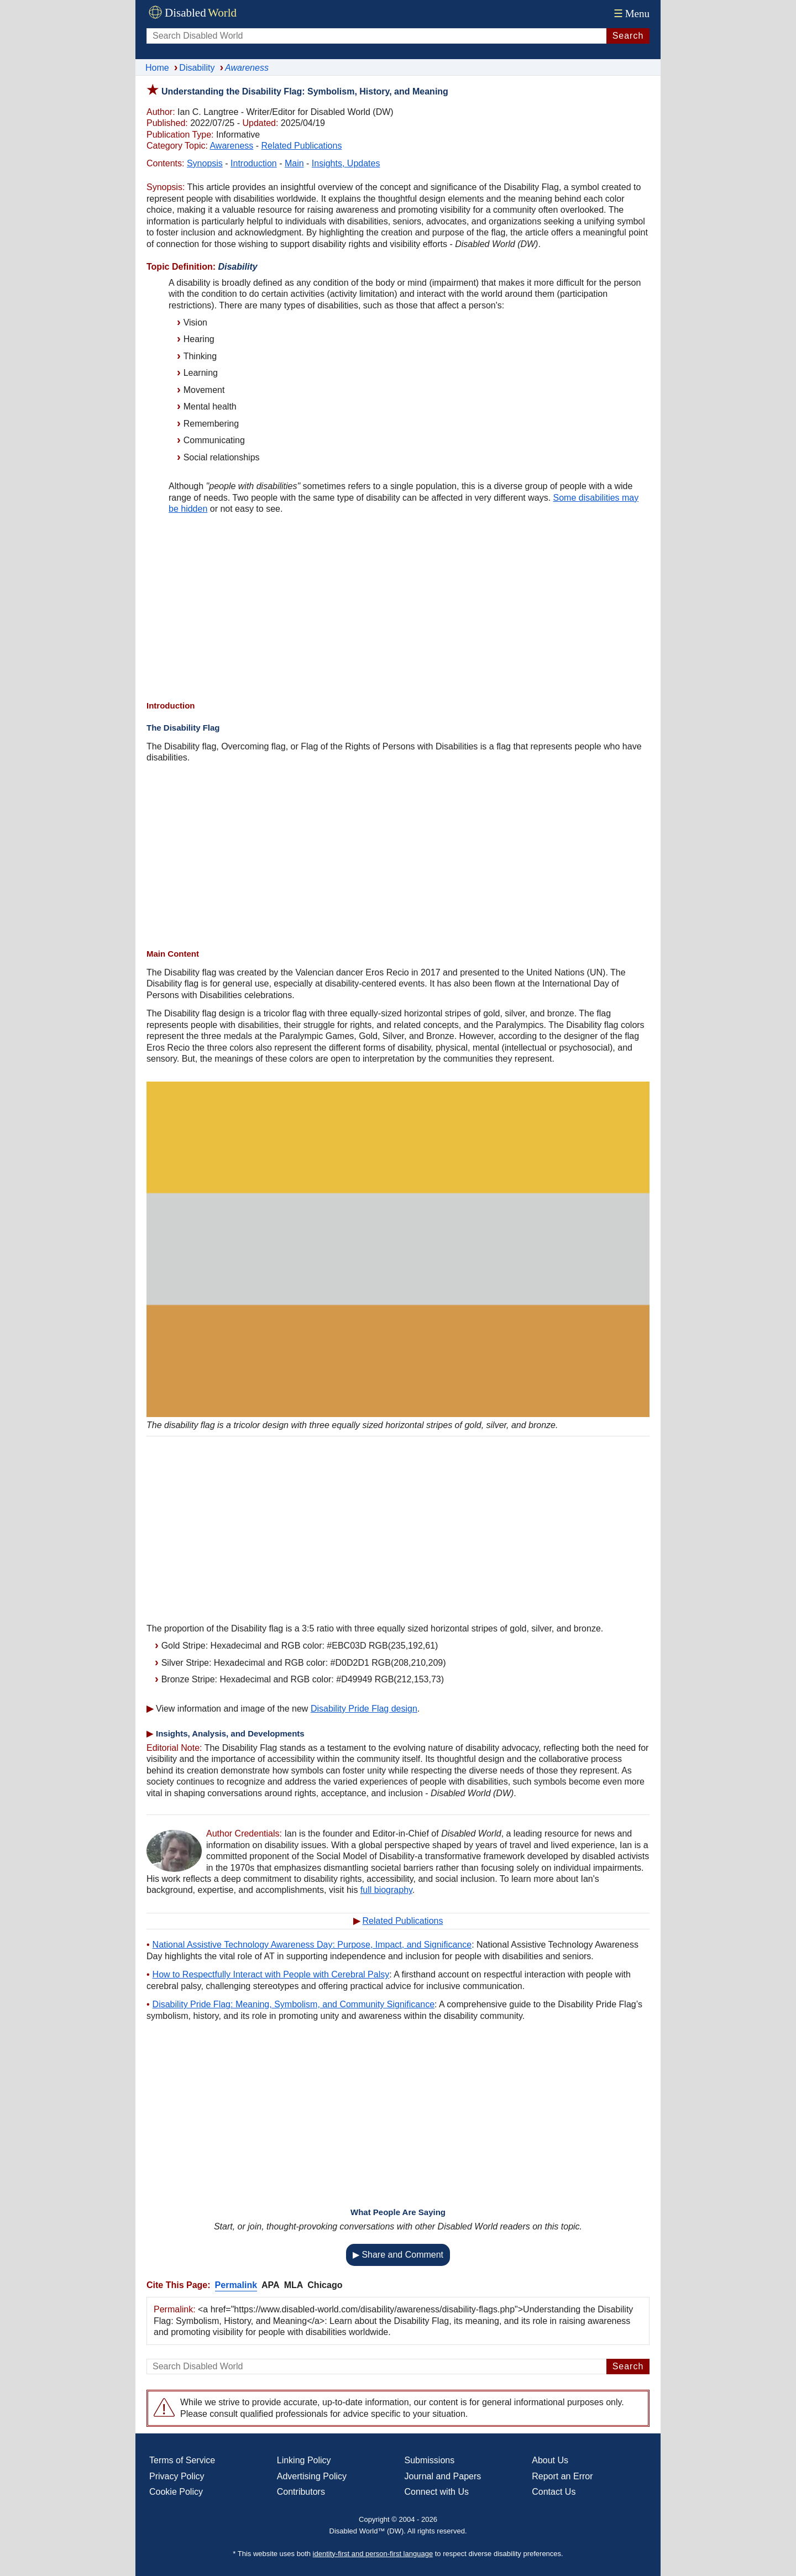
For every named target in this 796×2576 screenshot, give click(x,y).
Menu (630, 14)
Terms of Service (182, 2460)
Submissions (430, 2460)
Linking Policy (304, 2460)
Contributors (301, 2491)
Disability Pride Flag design (364, 1708)
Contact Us (553, 2491)
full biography (386, 1890)
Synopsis (205, 163)
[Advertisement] (398, 609)
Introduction (254, 163)
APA (270, 2285)
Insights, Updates (346, 163)
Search (628, 35)
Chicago (324, 2285)
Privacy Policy (177, 2476)
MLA (293, 2285)
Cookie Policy (176, 2491)
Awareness (231, 145)
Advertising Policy (312, 2476)
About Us (550, 2460)
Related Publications (301, 145)
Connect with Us (437, 2491)
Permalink (236, 2285)
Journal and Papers (443, 2476)
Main (294, 163)
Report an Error (562, 2476)
